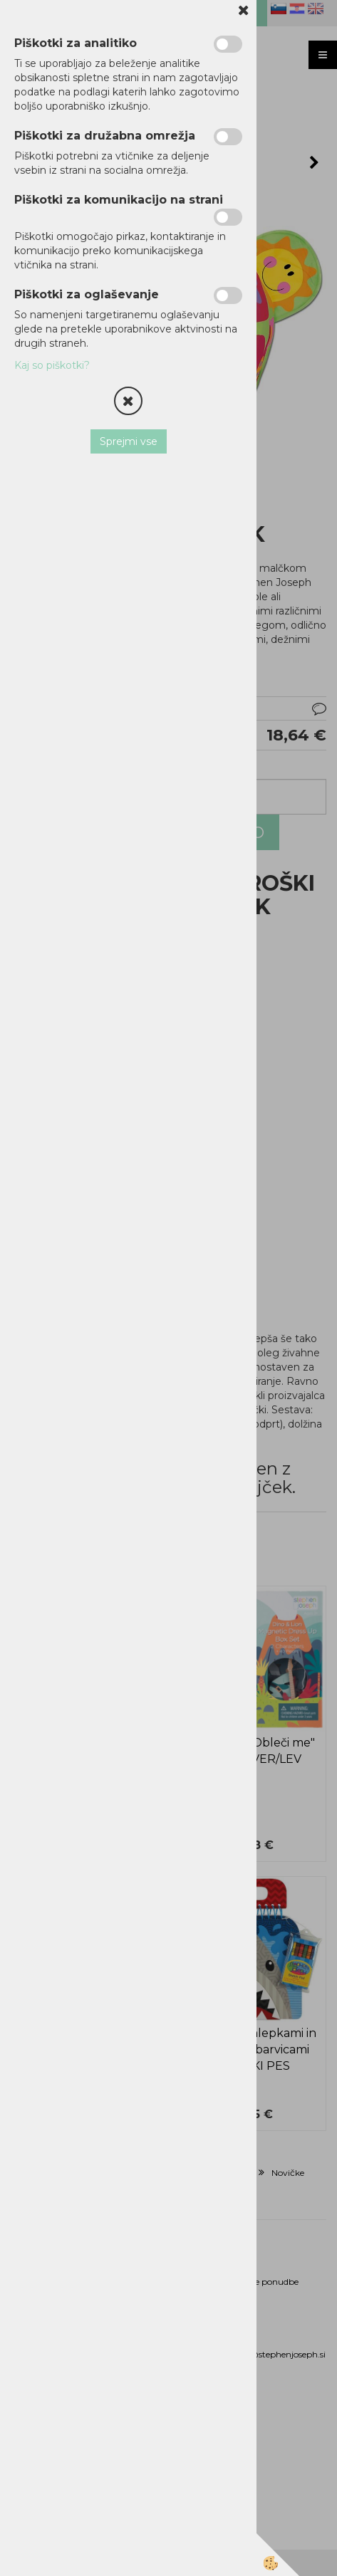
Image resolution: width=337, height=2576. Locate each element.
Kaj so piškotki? (52, 365)
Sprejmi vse (128, 441)
